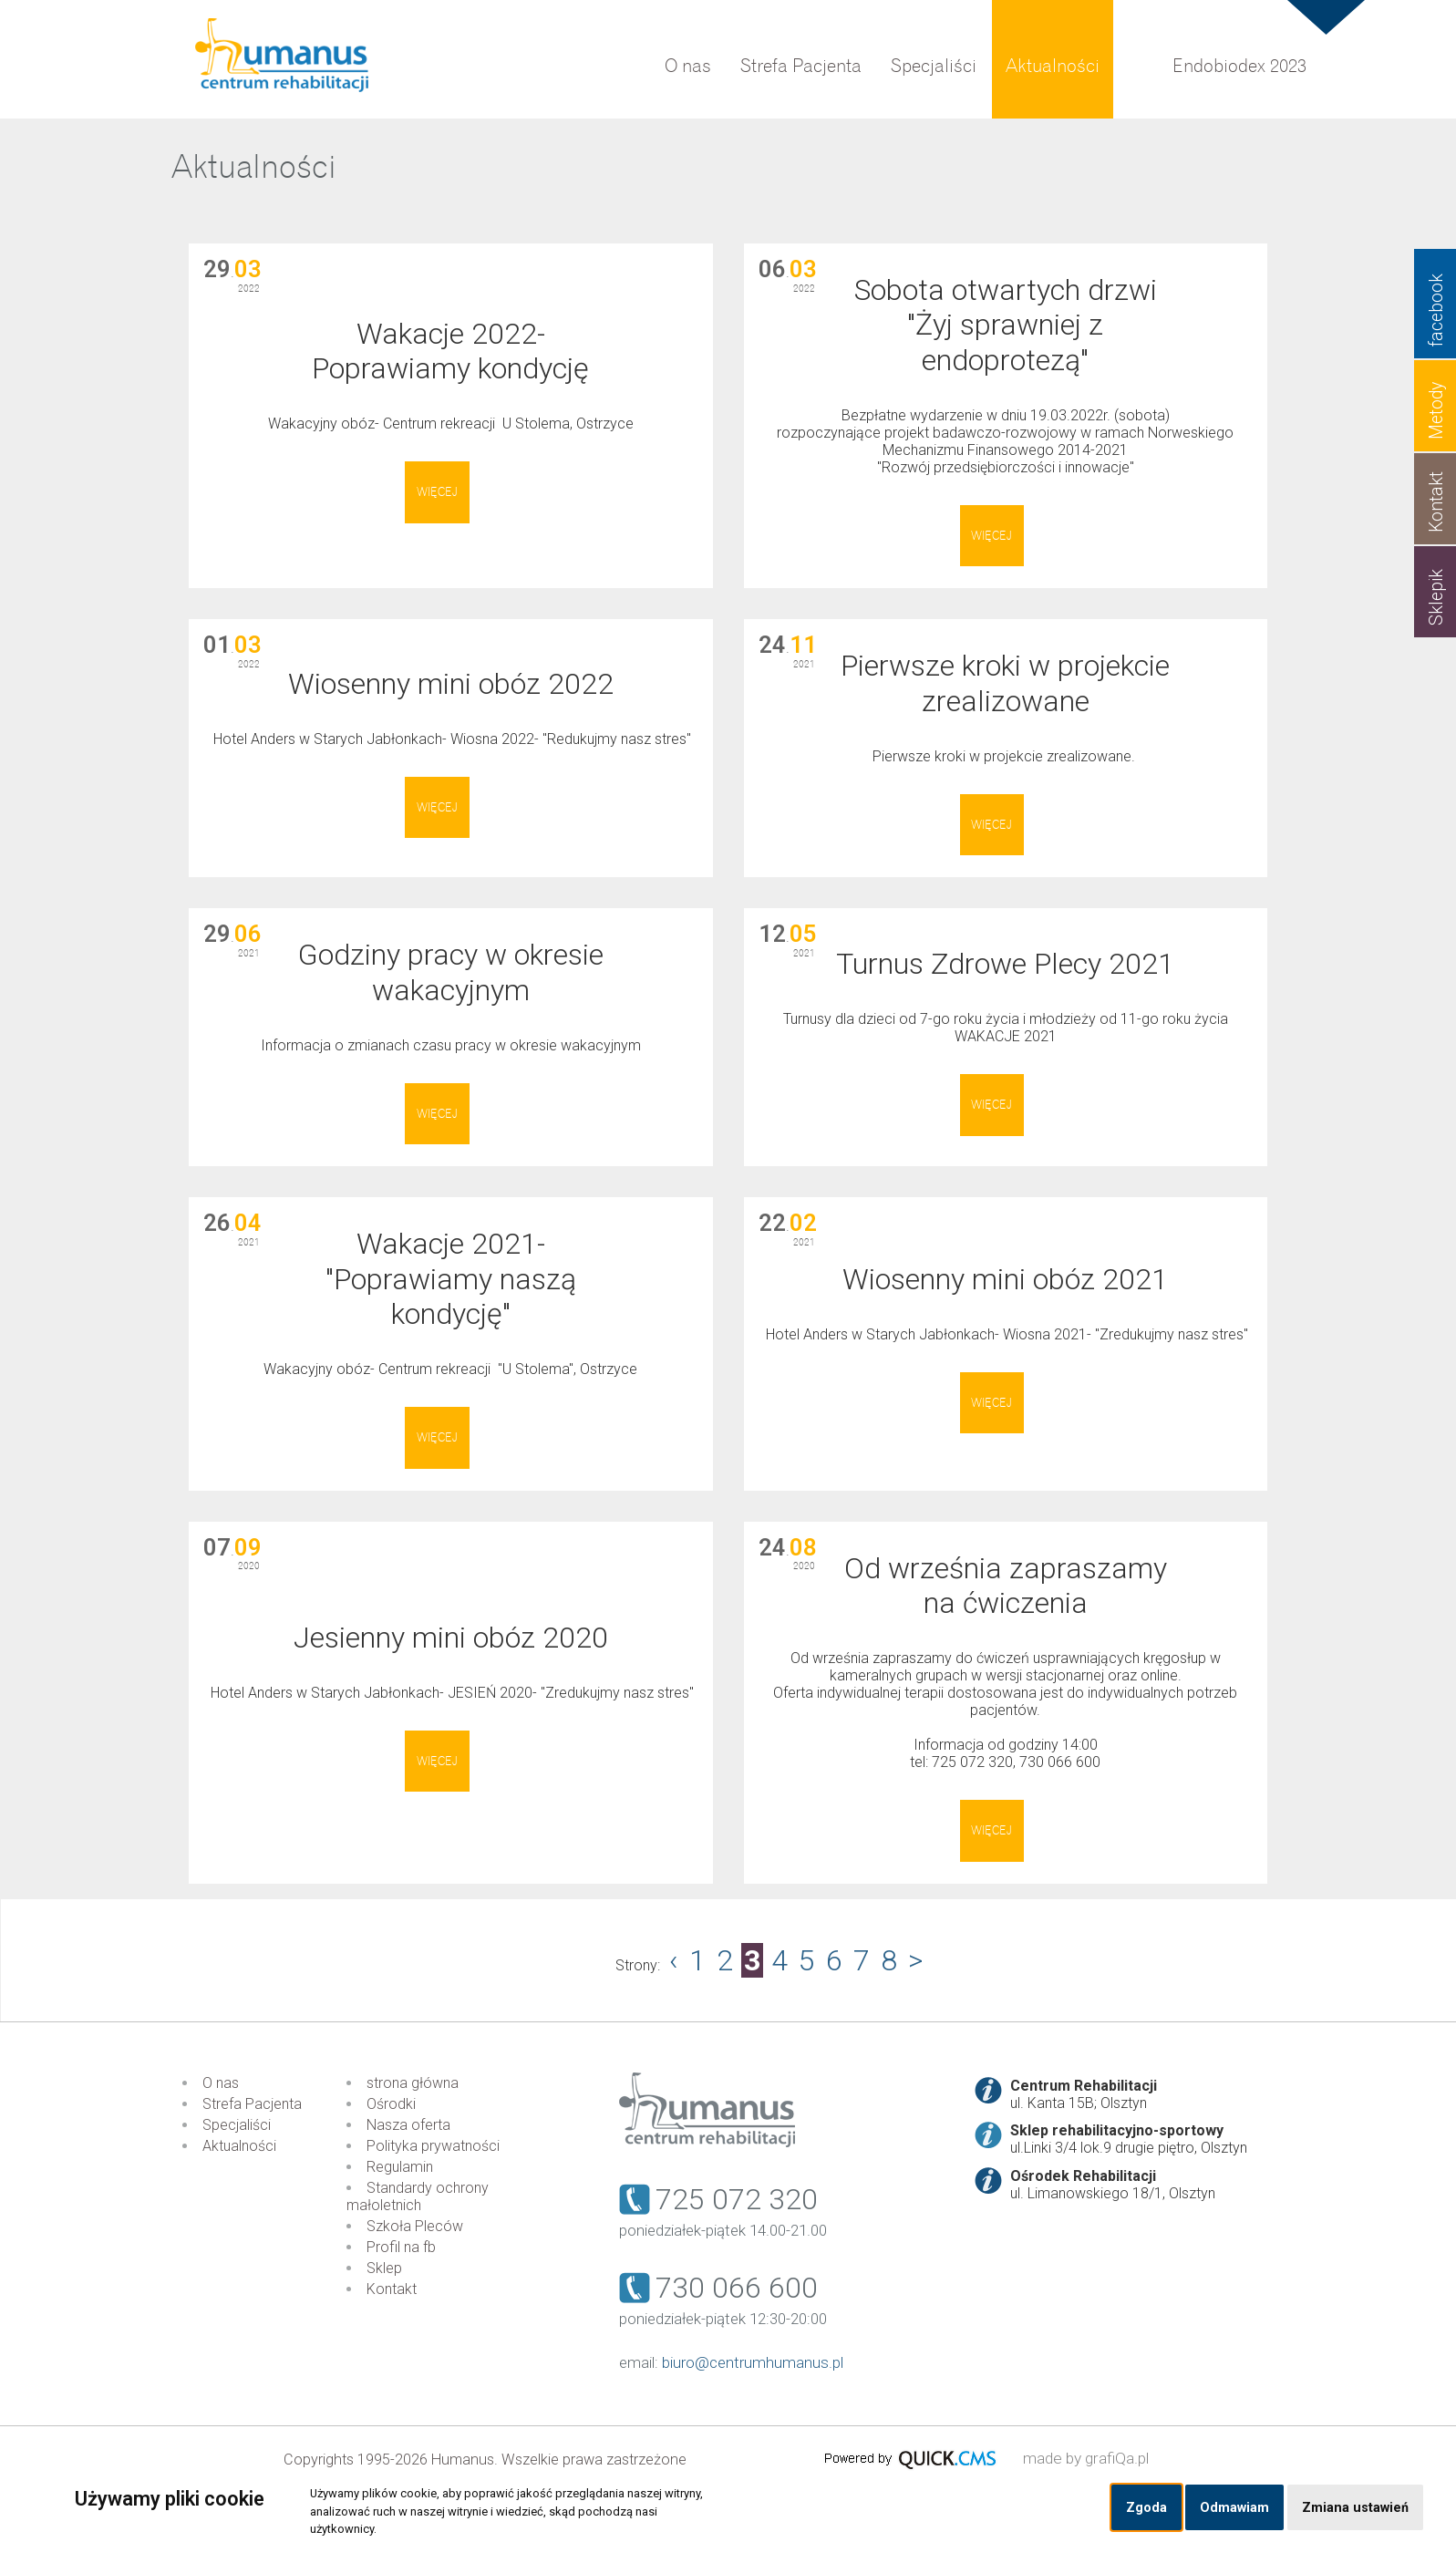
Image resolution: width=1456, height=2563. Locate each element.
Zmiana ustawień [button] (1355, 2508)
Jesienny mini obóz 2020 (451, 1637)
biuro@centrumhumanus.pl (752, 2362)
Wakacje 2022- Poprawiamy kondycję (450, 351)
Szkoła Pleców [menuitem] (415, 2226)
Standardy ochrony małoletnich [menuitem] (417, 2196)
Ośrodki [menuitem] (391, 2104)
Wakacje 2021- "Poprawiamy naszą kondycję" (450, 1278)
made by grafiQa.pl (1086, 2458)
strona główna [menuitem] (413, 2083)
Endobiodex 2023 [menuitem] (1239, 66)
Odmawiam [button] (1234, 2508)
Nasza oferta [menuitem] (408, 2125)
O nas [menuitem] (688, 66)
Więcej (437, 492)
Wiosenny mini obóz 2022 (451, 684)
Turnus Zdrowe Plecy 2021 (1005, 963)
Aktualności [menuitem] (1053, 66)
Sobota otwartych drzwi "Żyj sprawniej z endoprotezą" (1005, 325)
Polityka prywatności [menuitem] (433, 2146)
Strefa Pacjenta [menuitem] (801, 66)
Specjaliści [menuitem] (933, 66)
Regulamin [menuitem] (400, 2166)
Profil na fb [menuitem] (401, 2247)
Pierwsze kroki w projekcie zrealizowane (1005, 683)
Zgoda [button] (1146, 2508)
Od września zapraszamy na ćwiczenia (1005, 1585)
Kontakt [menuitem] (392, 2289)
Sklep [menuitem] (384, 2268)
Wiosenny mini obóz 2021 (1005, 1279)
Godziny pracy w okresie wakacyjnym (451, 972)
